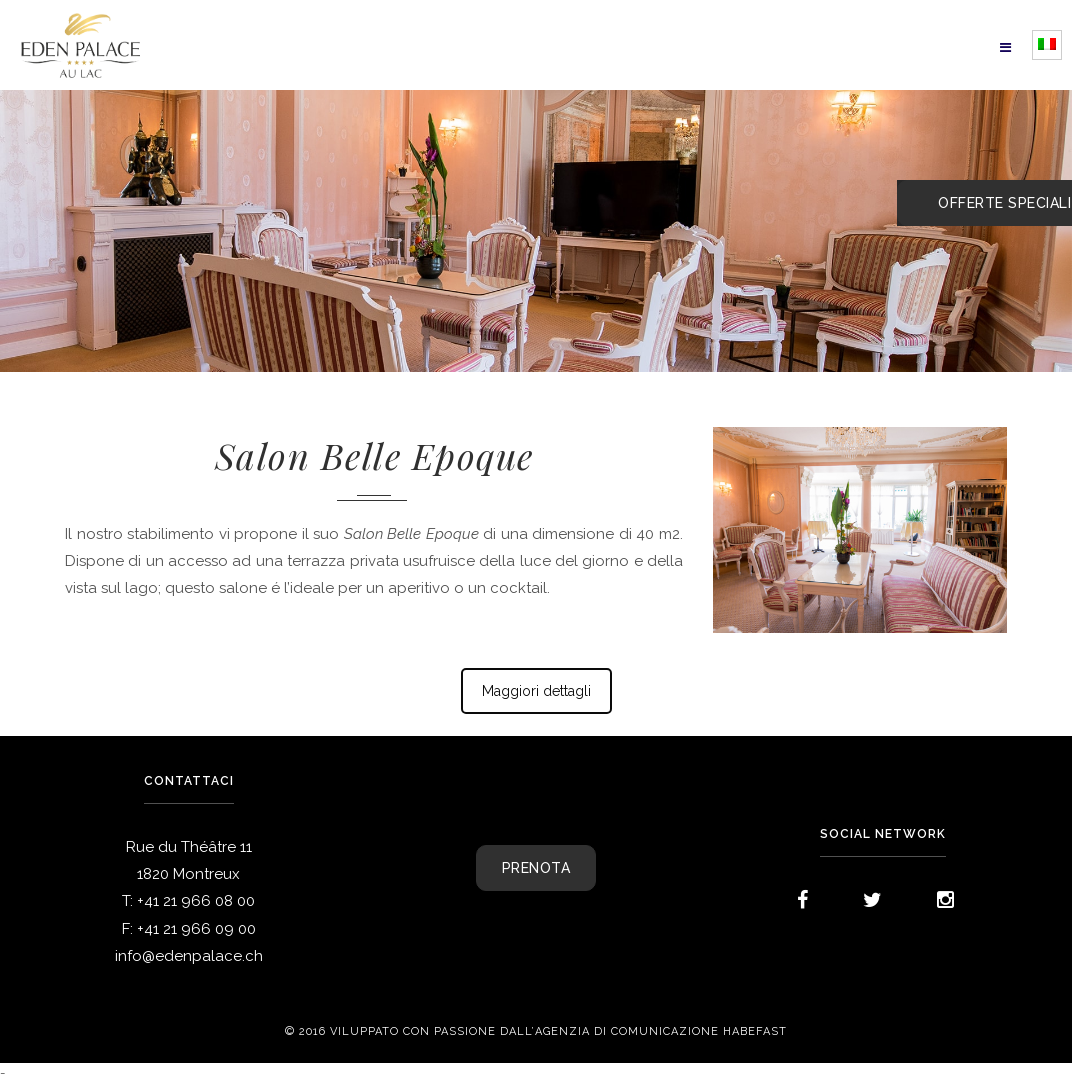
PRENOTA (536, 868)
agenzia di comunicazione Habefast (661, 1032)
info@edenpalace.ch (189, 956)
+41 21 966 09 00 (196, 929)
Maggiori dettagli (536, 691)
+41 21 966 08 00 (196, 901)
